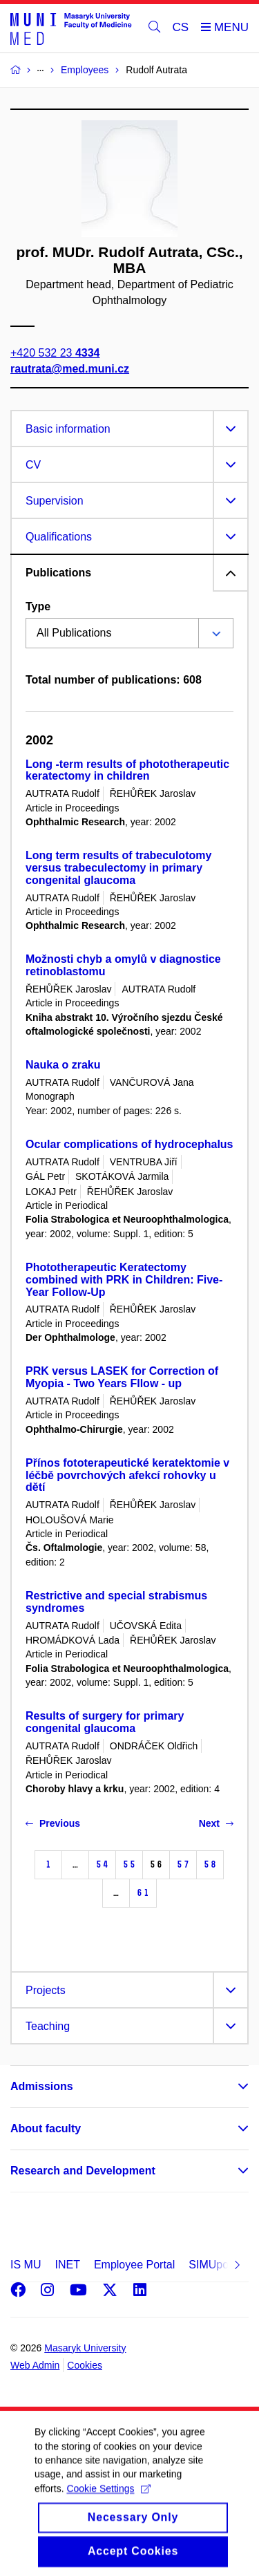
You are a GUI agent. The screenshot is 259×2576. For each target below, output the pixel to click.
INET (67, 2265)
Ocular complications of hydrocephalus (129, 1144)
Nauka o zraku (63, 1065)
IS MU (25, 2265)
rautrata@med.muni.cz (69, 369)
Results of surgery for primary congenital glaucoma (105, 1722)
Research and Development (82, 2171)
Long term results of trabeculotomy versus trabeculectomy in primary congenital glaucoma (118, 867)
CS (181, 27)
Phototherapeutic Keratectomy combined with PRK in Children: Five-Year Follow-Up (124, 1279)
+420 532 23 (54, 353)
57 (183, 1864)
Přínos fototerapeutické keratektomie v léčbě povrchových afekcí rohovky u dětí (127, 1475)
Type (38, 606)
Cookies (84, 2365)
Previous (53, 1823)
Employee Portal (134, 2265)
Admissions (41, 2086)
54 (102, 1864)
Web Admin (34, 2365)
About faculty (45, 2128)
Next (216, 1823)
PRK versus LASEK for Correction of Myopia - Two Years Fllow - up (122, 1377)
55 (129, 1864)
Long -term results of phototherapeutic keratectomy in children (127, 770)
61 (143, 1893)
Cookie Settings (108, 2502)
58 (210, 1864)
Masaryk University (85, 2347)
